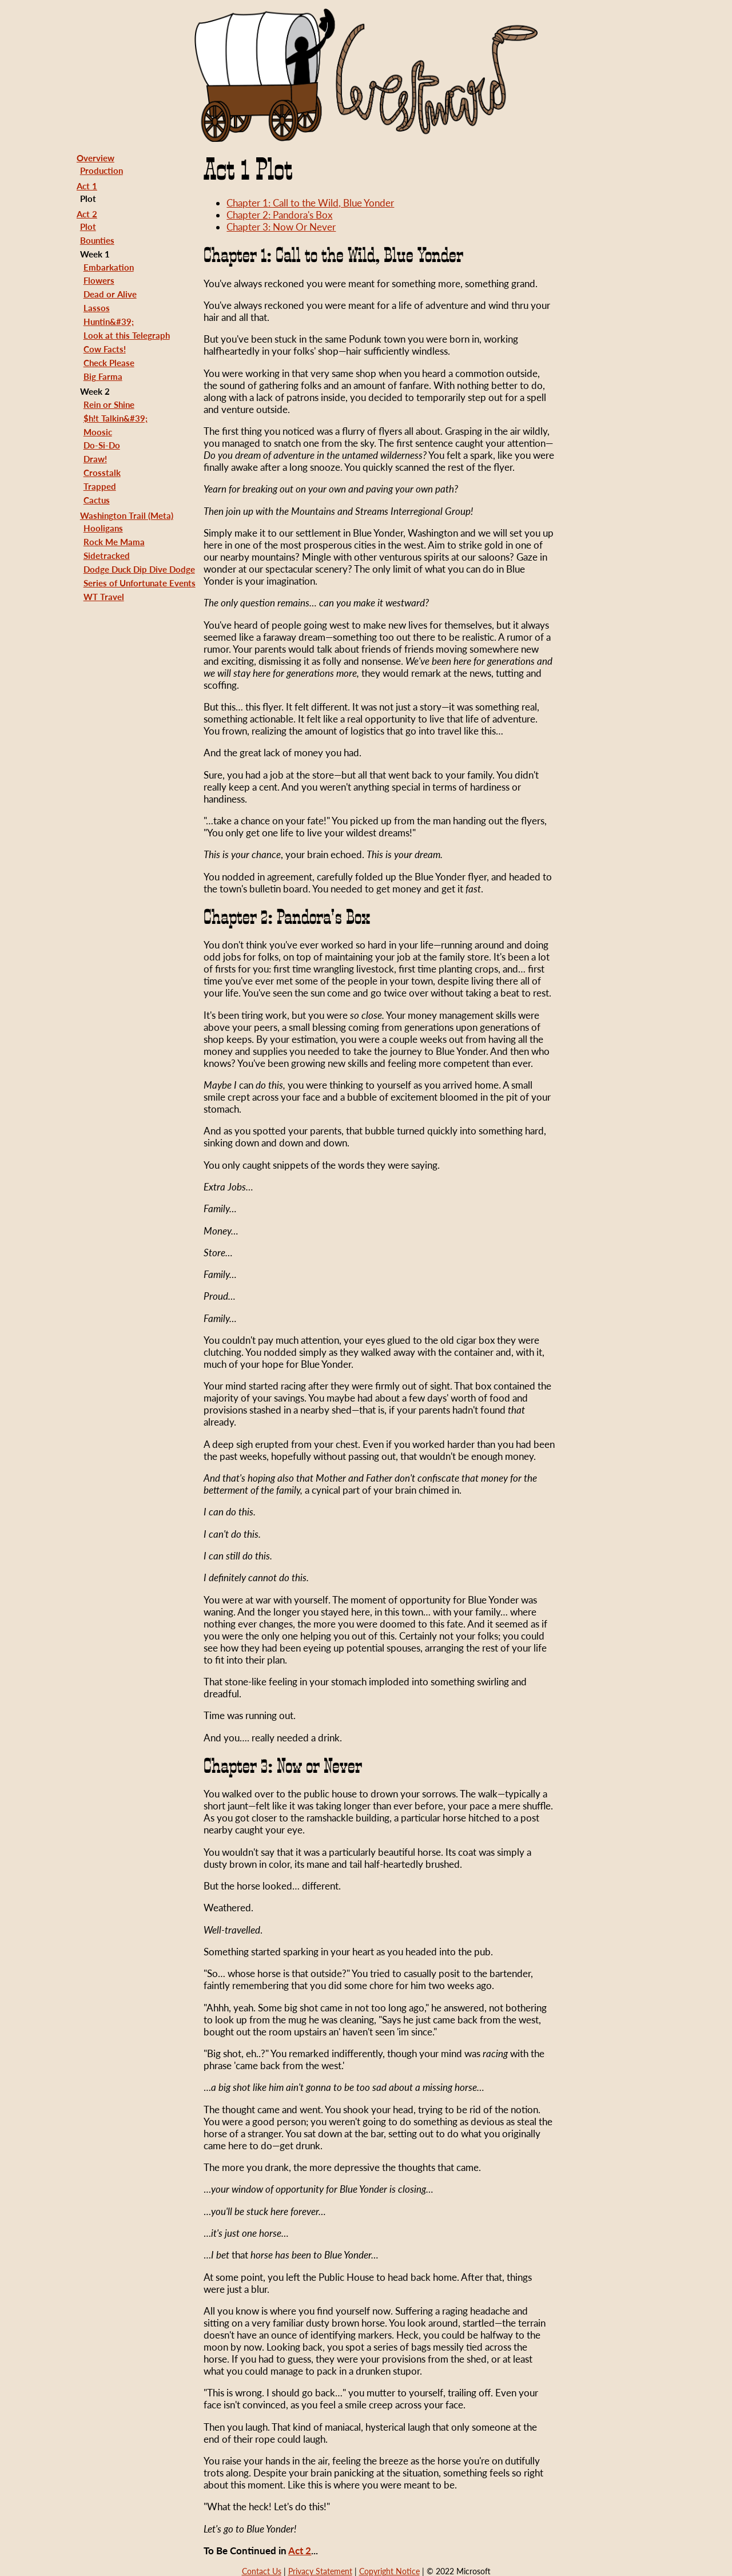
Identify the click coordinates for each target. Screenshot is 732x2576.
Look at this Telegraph (126, 335)
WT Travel (103, 597)
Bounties (97, 240)
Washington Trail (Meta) (126, 515)
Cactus (96, 500)
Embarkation (108, 267)
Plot (88, 226)
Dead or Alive (110, 294)
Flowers (98, 280)
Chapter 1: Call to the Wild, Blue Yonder (310, 203)
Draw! (95, 459)
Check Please (108, 363)
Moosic (97, 432)
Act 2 (87, 214)
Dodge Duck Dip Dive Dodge (139, 569)
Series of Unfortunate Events (139, 583)
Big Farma (102, 376)
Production (101, 170)
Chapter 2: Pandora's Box (279, 215)
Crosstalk (102, 472)
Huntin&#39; (108, 321)
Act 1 (87, 186)
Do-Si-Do (101, 445)
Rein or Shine (108, 404)
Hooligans (103, 528)
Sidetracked (106, 555)
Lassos (96, 308)
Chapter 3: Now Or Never (281, 227)
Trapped (99, 486)
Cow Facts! (104, 349)
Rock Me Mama (114, 542)
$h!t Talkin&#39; (115, 418)
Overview (95, 158)
